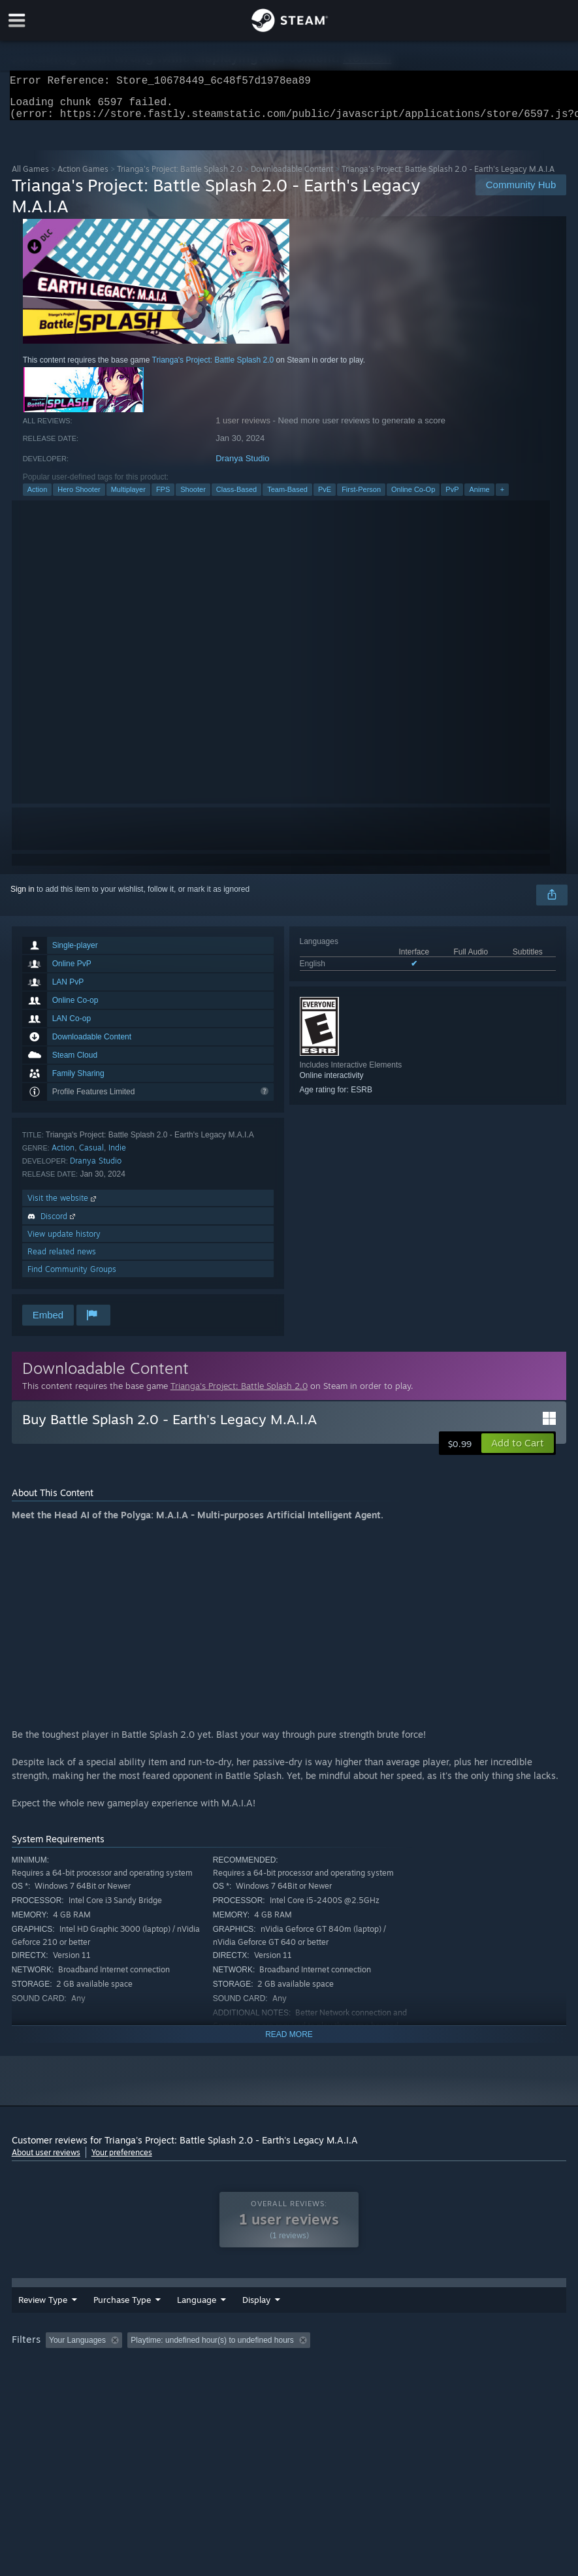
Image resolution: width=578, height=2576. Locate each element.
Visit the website (63, 1206)
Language (196, 2316)
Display (328, 2316)
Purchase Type (122, 2316)
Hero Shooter (78, 497)
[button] (517, 1451)
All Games (30, 177)
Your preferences (121, 2160)
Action (37, 497)
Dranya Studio (242, 466)
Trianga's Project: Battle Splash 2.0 (179, 177)
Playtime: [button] (311, 2357)
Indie (117, 1155)
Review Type (42, 2316)
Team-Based (287, 497)
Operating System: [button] (513, 2357)
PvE (324, 497)
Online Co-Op (413, 497)
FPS (163, 497)
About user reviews (46, 2160)
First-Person (361, 497)
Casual (91, 1155)
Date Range (265, 2316)
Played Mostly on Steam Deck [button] (403, 2357)
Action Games (82, 177)
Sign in (22, 897)
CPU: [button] (24, 2374)
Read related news (61, 1259)
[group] (289, 2366)
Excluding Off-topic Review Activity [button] (209, 2357)
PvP (451, 497)
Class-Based (236, 497)
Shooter (193, 497)
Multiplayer (128, 497)
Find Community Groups (71, 1277)
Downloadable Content (292, 177)
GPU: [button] (68, 2374)
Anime (479, 497)
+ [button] (502, 497)
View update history (64, 1242)
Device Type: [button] (125, 2374)
